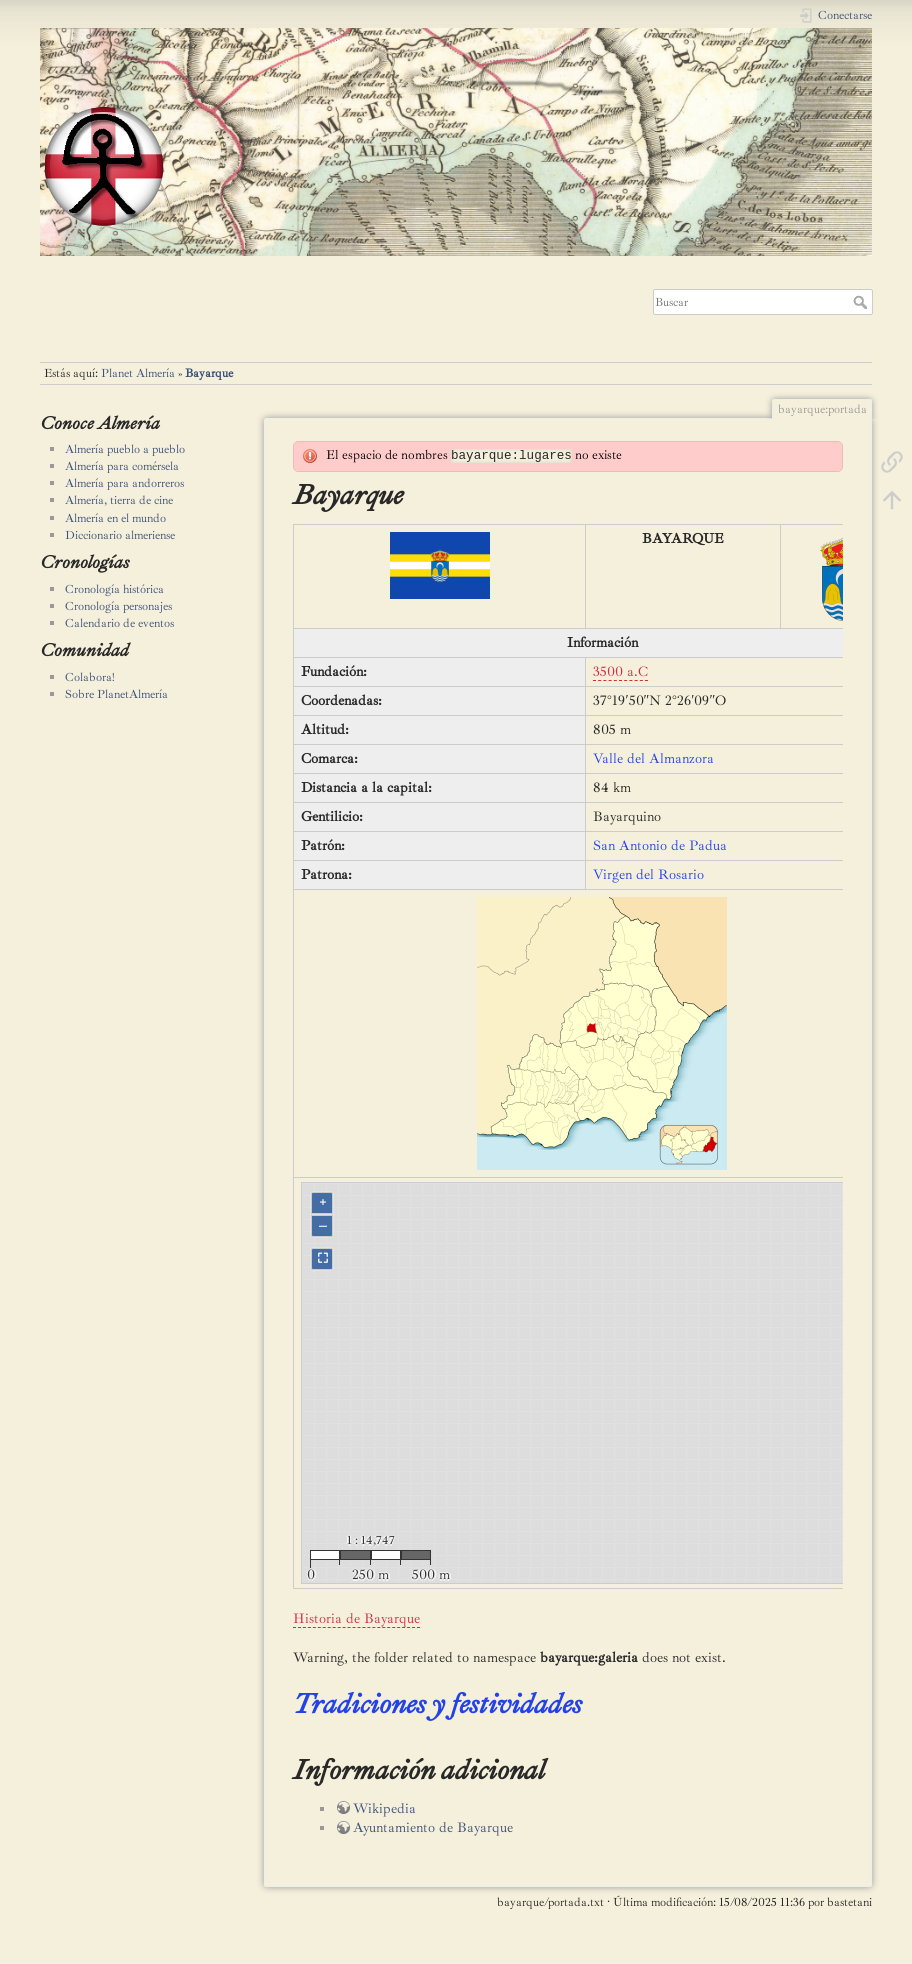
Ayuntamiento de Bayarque (433, 1827)
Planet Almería (138, 373)
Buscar (862, 302)
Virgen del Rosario (648, 874)
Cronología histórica (114, 589)
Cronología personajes (118, 606)
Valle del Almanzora (653, 758)
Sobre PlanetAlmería (116, 694)
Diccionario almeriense (120, 535)
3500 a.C (620, 671)
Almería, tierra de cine (119, 500)
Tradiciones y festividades (437, 1703)
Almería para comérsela (122, 466)
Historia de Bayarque (356, 1618)
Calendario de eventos (119, 623)
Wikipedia (384, 1808)
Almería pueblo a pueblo (125, 449)
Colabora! (90, 677)
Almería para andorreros (124, 483)
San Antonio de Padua (660, 845)
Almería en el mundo (115, 518)
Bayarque (209, 373)
